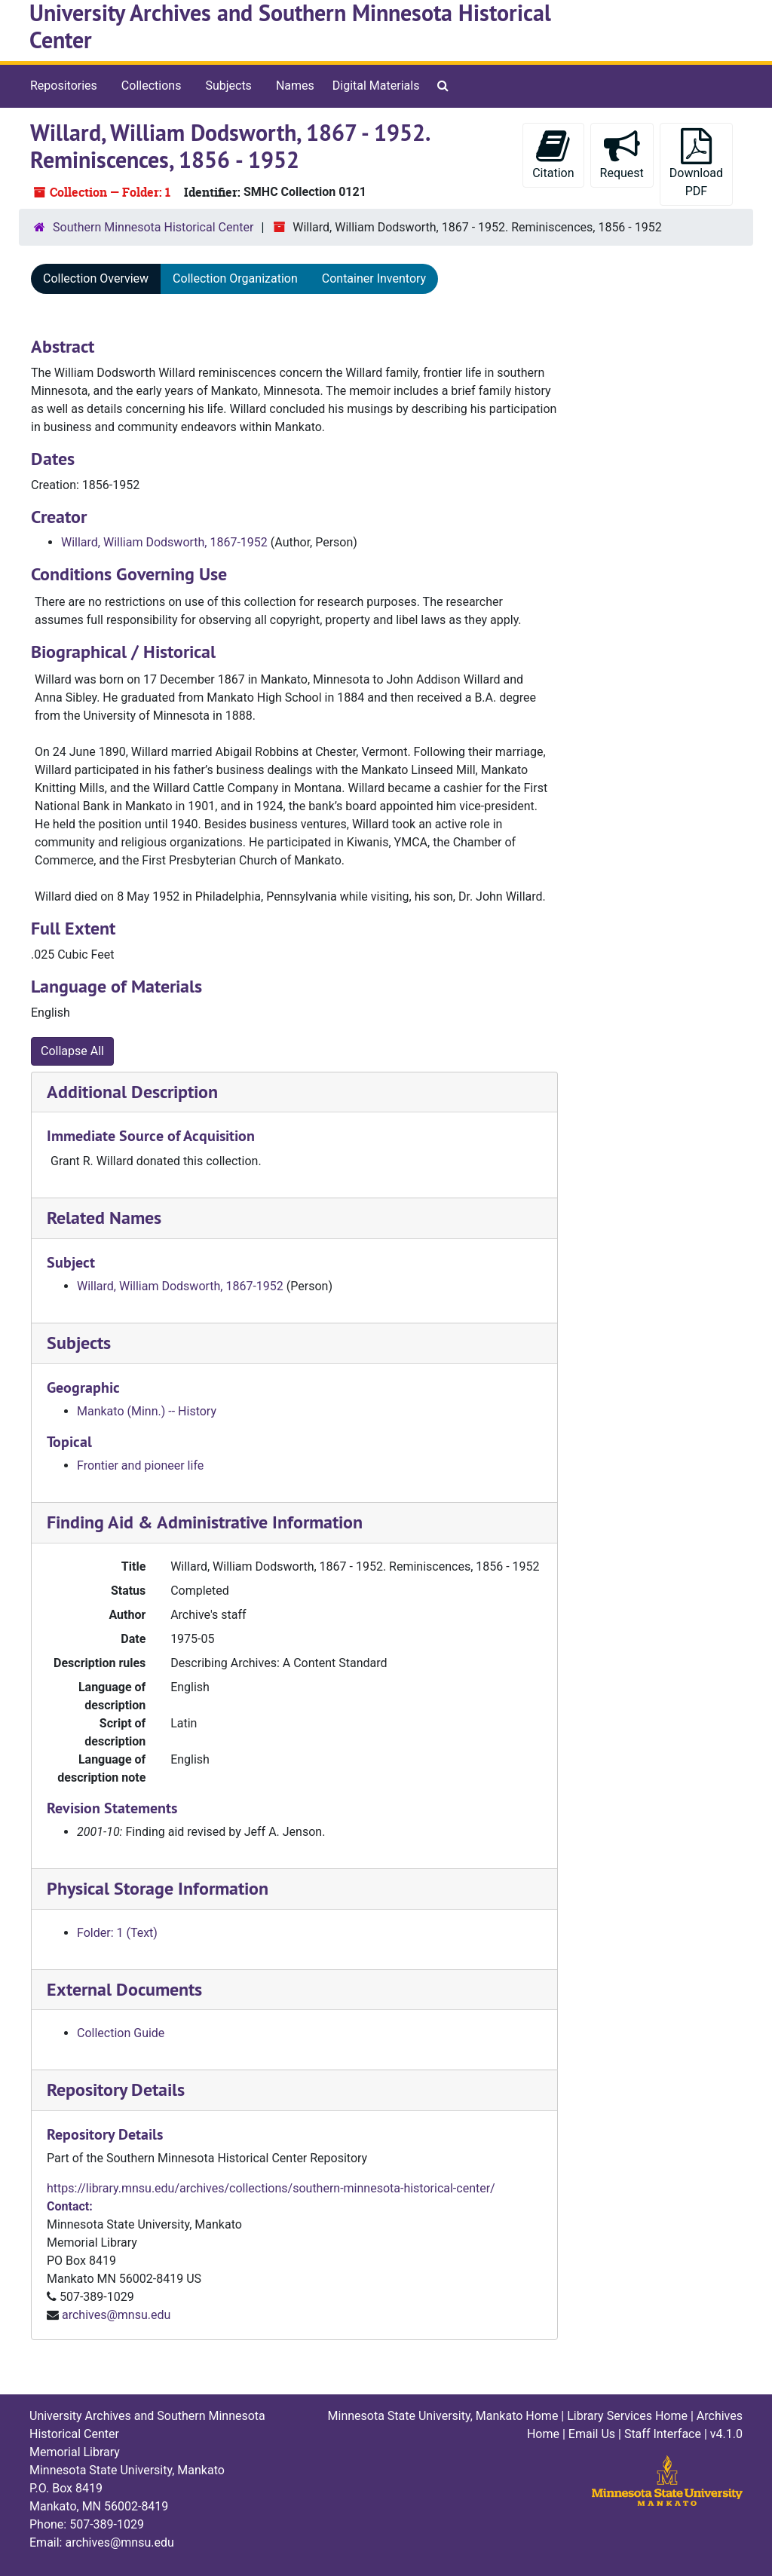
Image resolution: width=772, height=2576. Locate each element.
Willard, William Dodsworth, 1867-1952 (164, 542)
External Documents (124, 1989)
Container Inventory (374, 278)
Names (295, 85)
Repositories (63, 85)
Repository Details (116, 2089)
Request (622, 154)
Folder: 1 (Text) (117, 1933)
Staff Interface (662, 2434)
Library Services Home (627, 2416)
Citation (553, 154)
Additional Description (132, 1091)
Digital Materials (376, 85)
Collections (151, 85)
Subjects (228, 85)
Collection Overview (96, 278)
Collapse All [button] (72, 1051)
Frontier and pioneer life (140, 1465)
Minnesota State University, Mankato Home (443, 2416)
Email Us (591, 2434)
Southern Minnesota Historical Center (153, 227)
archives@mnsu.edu (116, 2315)
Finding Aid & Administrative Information (205, 1522)
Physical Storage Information (157, 1888)
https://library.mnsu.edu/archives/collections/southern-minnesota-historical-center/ (271, 2188)
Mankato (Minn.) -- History (146, 1411)
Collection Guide (120, 2033)
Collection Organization (235, 278)
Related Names (104, 1217)
